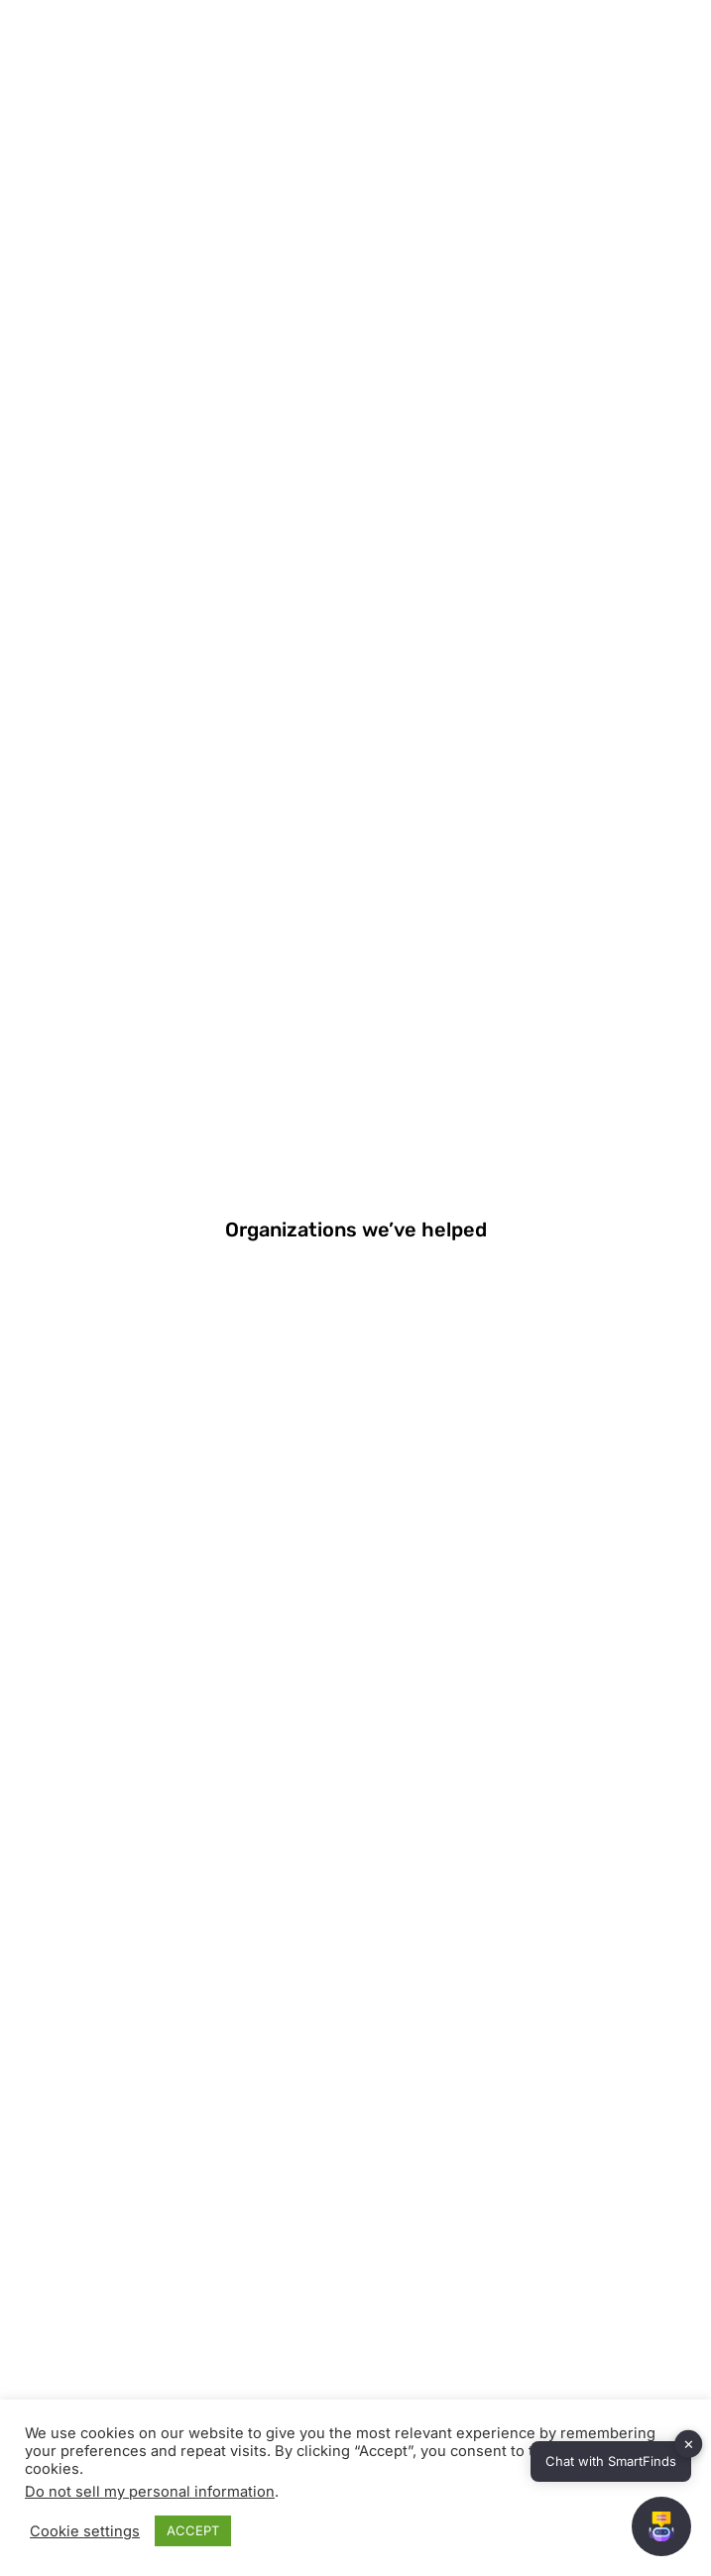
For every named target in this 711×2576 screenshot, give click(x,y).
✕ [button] (688, 2444)
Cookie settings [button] (85, 2531)
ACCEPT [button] (193, 2530)
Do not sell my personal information (150, 2492)
